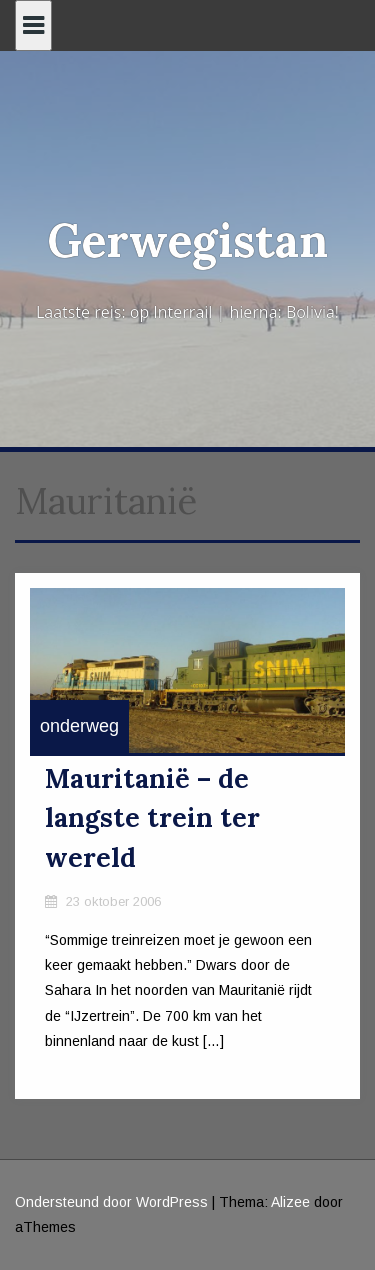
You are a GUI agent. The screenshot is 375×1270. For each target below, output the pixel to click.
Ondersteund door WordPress (111, 1202)
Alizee (290, 1202)
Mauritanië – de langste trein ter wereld (152, 818)
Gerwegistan (187, 240)
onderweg (79, 726)
